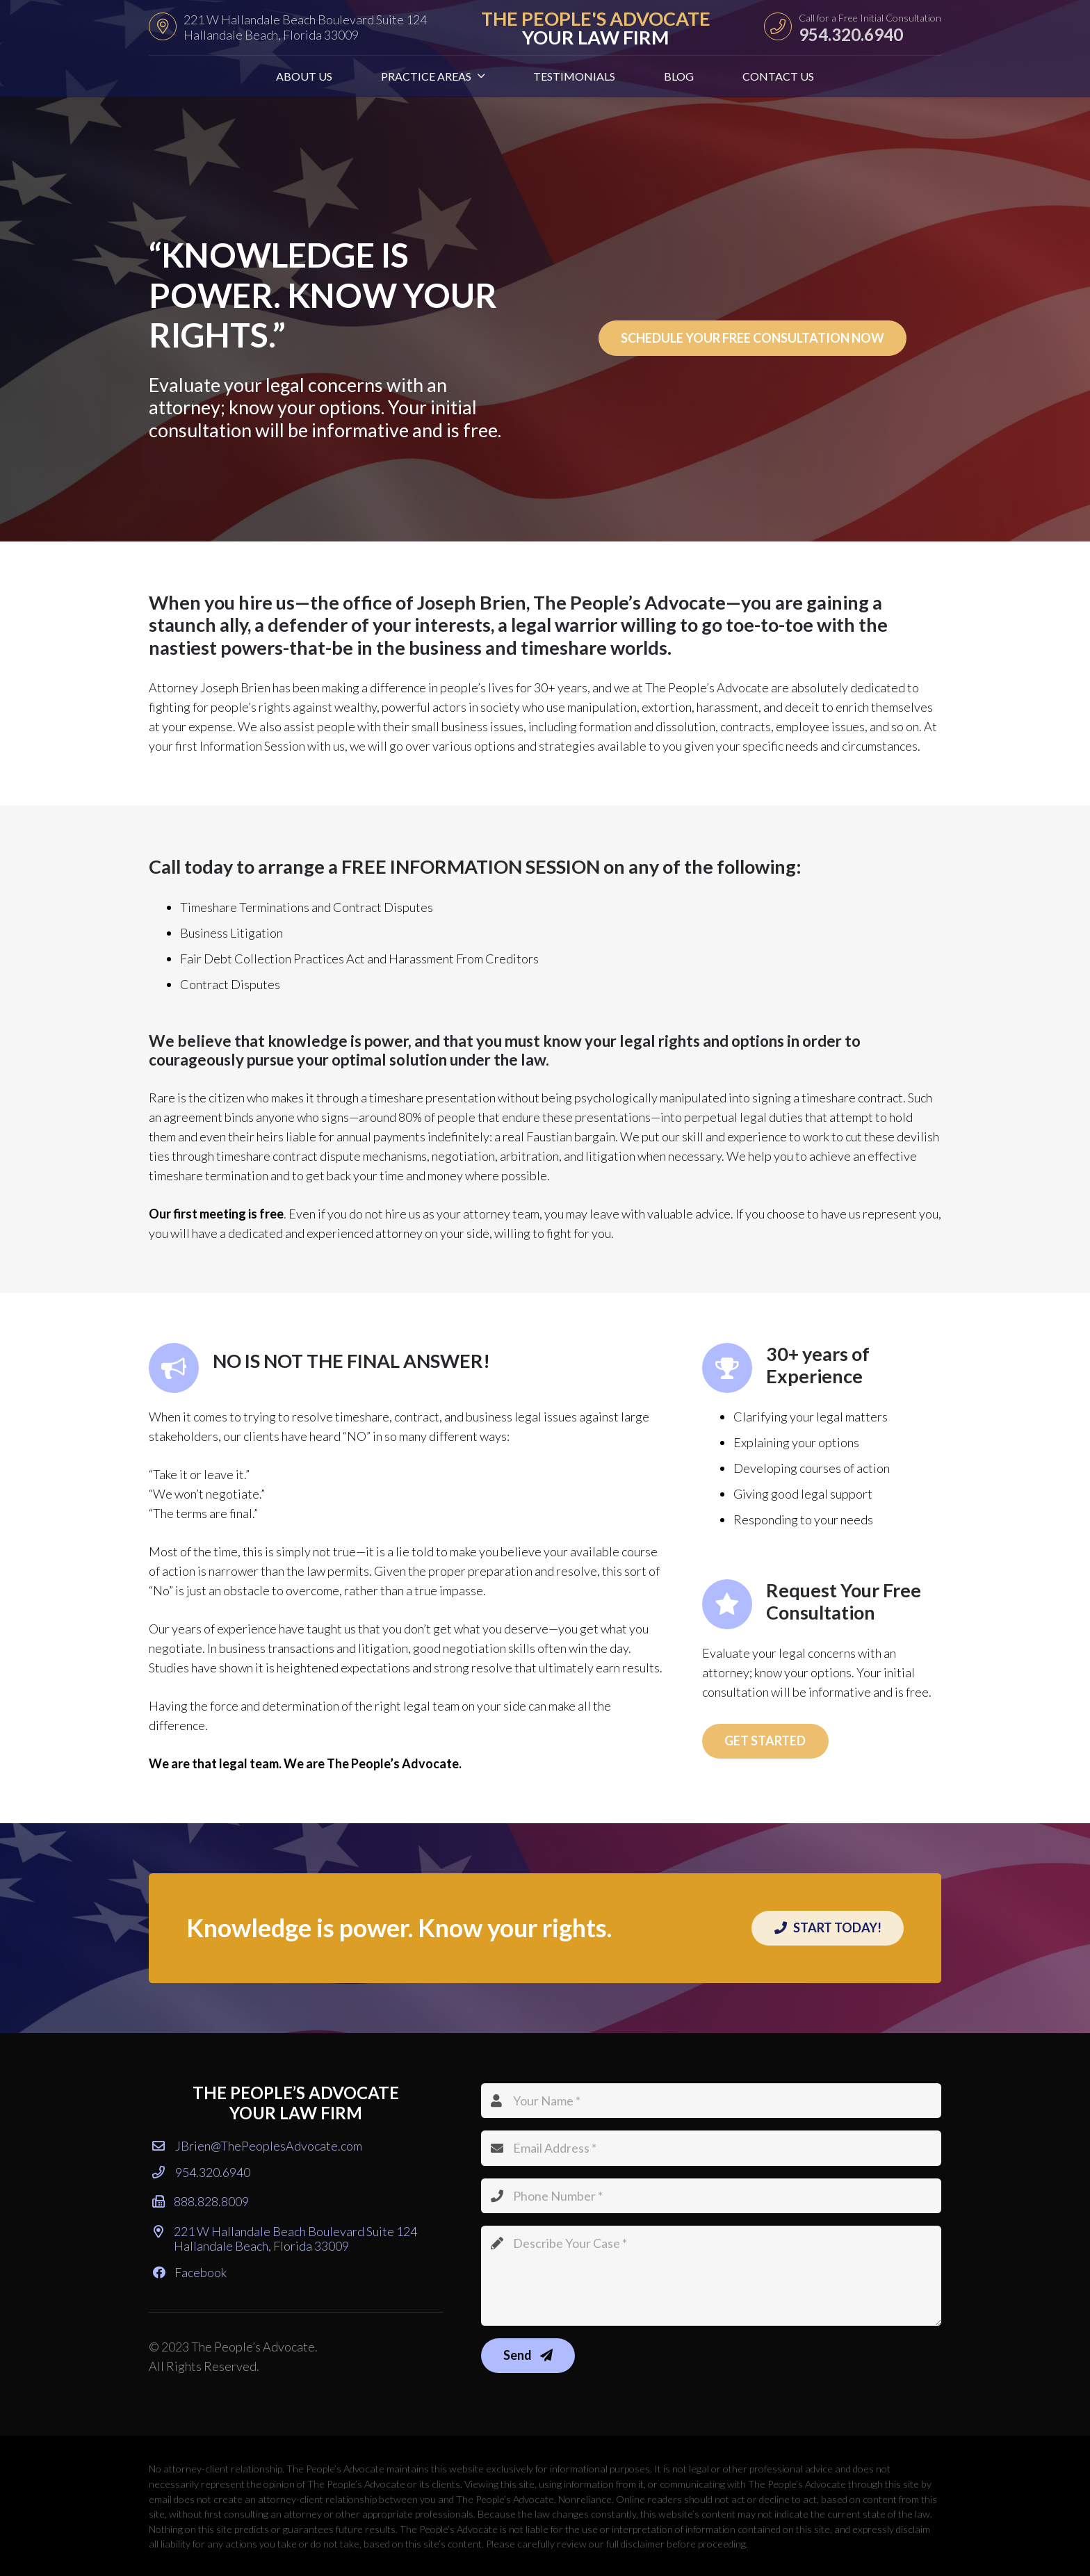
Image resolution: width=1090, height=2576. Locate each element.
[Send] (528, 2355)
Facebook (190, 2272)
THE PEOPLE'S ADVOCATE (595, 28)
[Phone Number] (711, 2195)
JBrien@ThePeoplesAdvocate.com (257, 2145)
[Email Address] (711, 2147)
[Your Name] (711, 2100)
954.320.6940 (201, 2172)
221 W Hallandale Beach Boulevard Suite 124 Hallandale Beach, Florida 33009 (305, 27)
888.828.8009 (200, 2201)
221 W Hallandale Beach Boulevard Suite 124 (285, 2239)
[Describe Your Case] (711, 2276)
